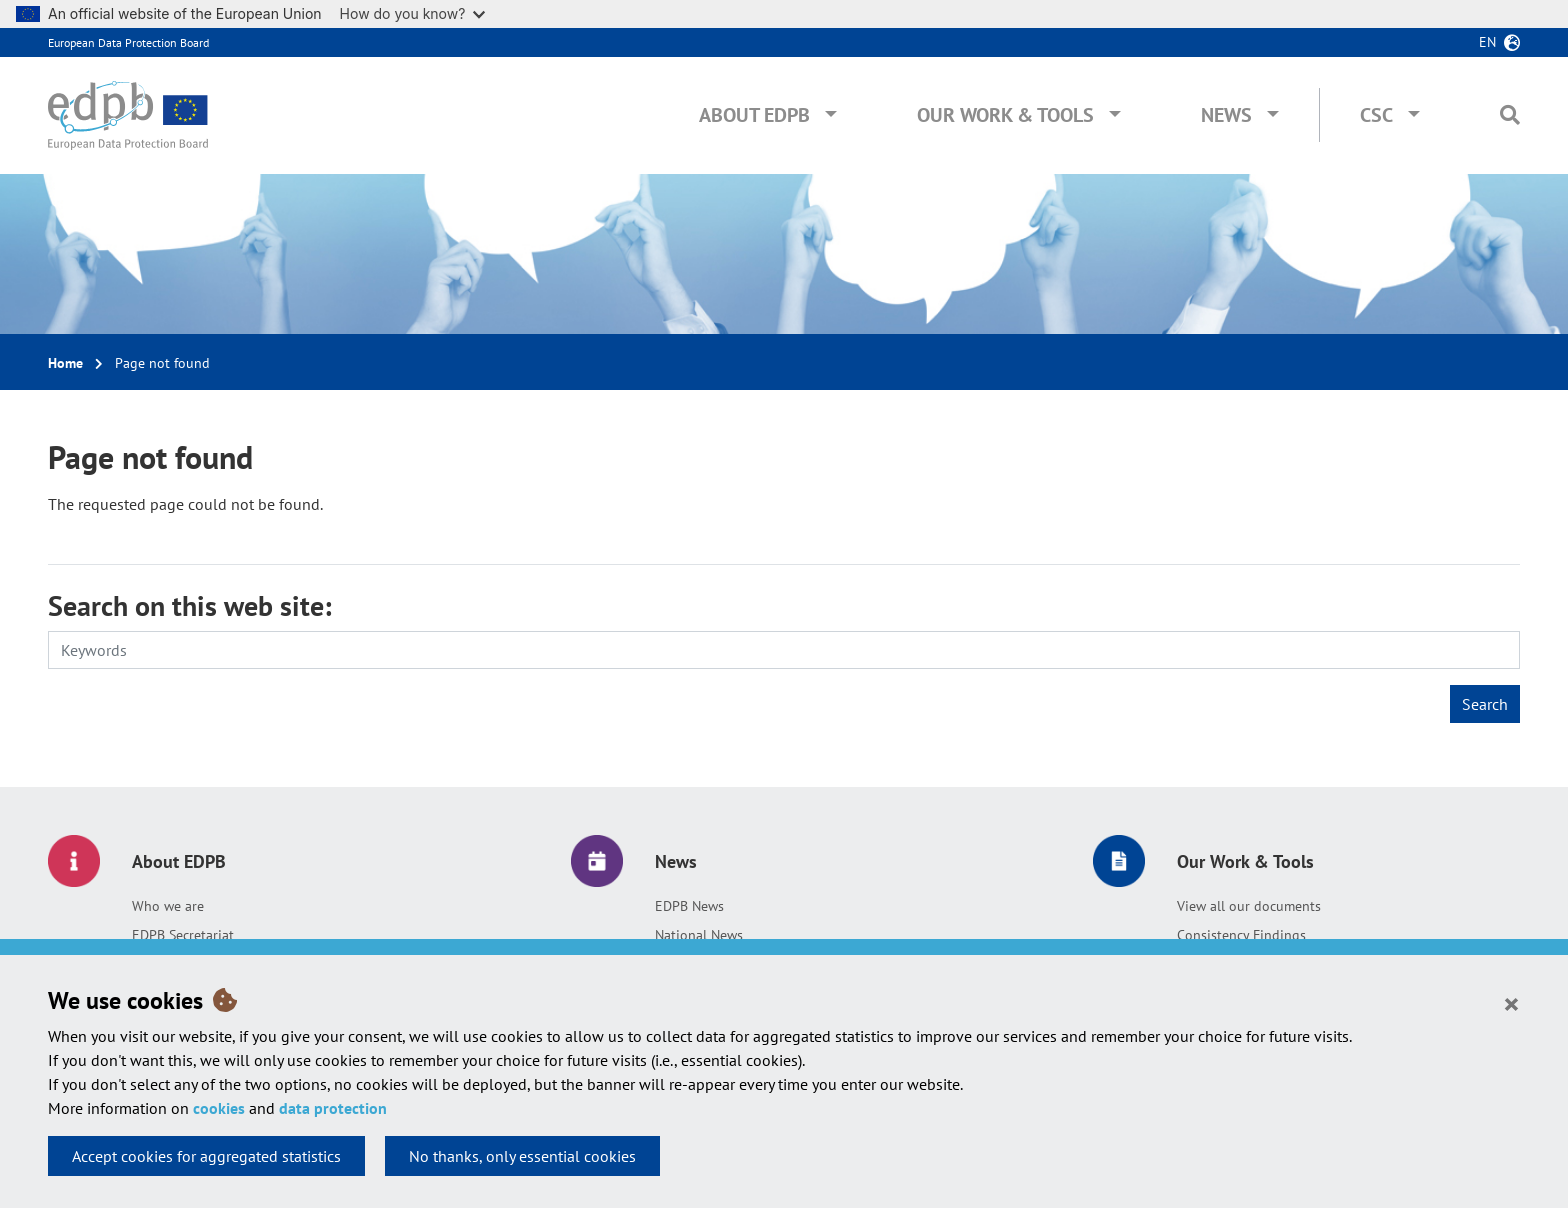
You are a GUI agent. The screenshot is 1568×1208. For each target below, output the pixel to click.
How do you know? (413, 13)
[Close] (1511, 1003)
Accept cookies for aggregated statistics (206, 1156)
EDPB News (689, 906)
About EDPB (754, 115)
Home (65, 363)
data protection (333, 1108)
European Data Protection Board (128, 42)
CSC (1376, 115)
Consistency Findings (1241, 935)
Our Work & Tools (1005, 115)
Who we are (168, 906)
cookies (219, 1108)
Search (1485, 704)
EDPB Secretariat (183, 935)
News (1226, 115)
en (1487, 42)
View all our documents (1249, 906)
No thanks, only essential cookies (522, 1156)
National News (699, 935)
